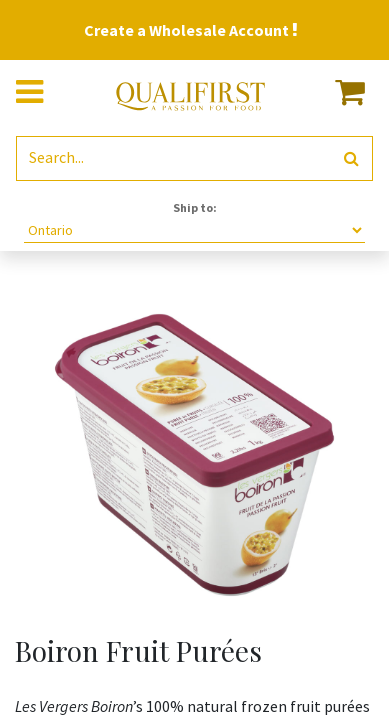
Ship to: (195, 207)
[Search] (351, 158)
